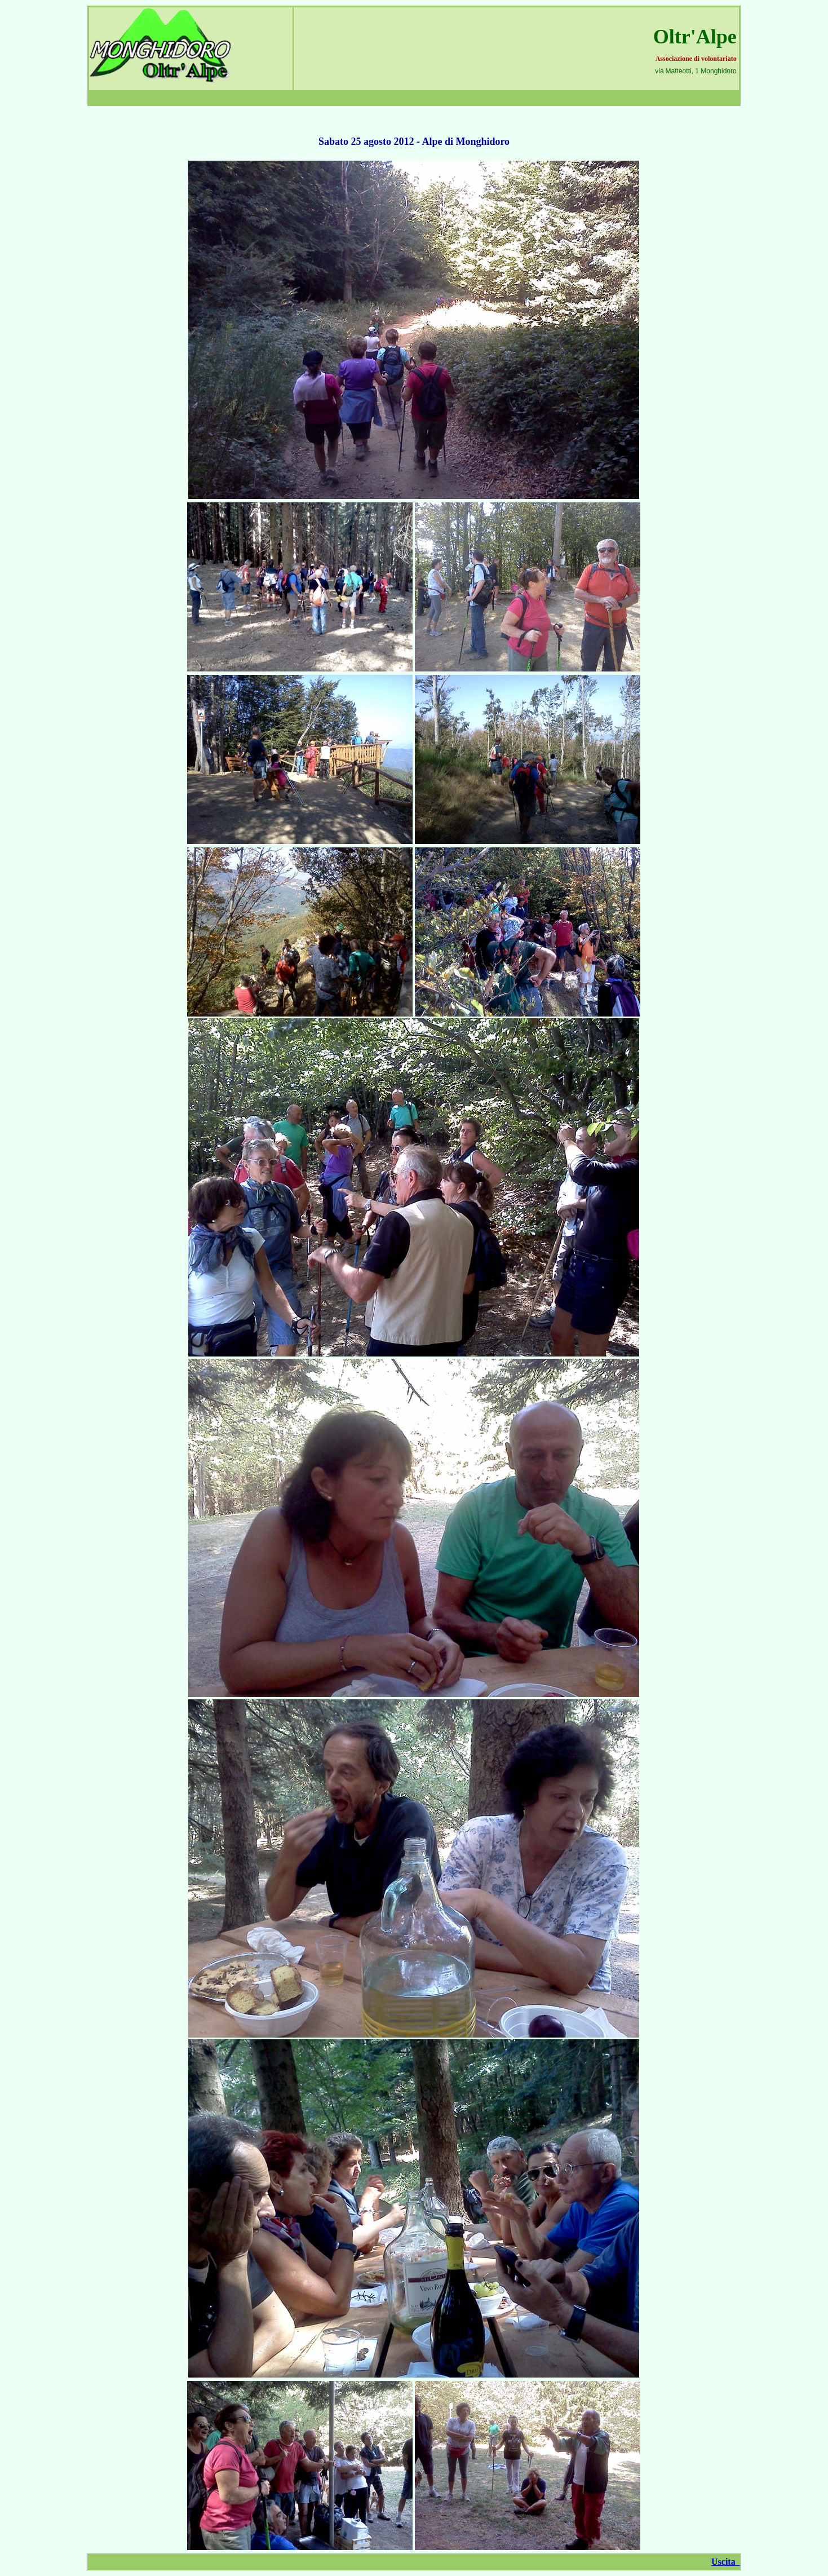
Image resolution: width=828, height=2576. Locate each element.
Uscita (725, 2561)
